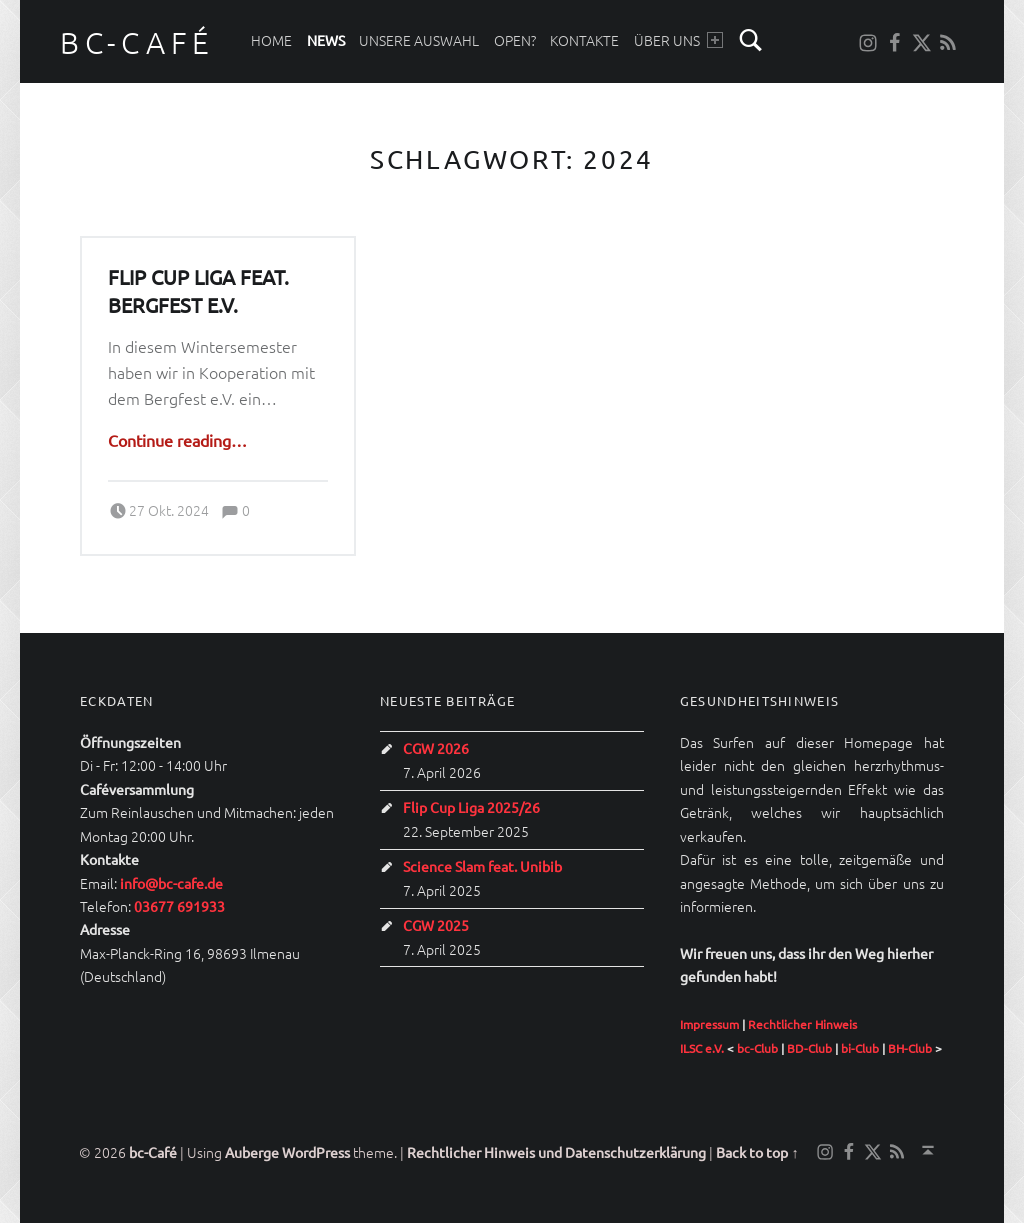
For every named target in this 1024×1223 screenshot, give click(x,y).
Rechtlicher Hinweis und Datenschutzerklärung (556, 1152)
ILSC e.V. (702, 1048)
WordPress (316, 1152)
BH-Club (910, 1048)
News (326, 40)
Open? (515, 40)
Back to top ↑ (757, 1152)
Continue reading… (177, 440)
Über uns (678, 40)
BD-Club (809, 1048)
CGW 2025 (436, 925)
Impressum (709, 1024)
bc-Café (137, 42)
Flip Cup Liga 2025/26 (471, 807)
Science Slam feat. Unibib (482, 866)
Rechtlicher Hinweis (802, 1024)
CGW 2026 (436, 748)
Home (271, 40)
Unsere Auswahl (419, 40)
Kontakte (584, 40)
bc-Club (757, 1048)
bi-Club (860, 1048)
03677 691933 (179, 906)
